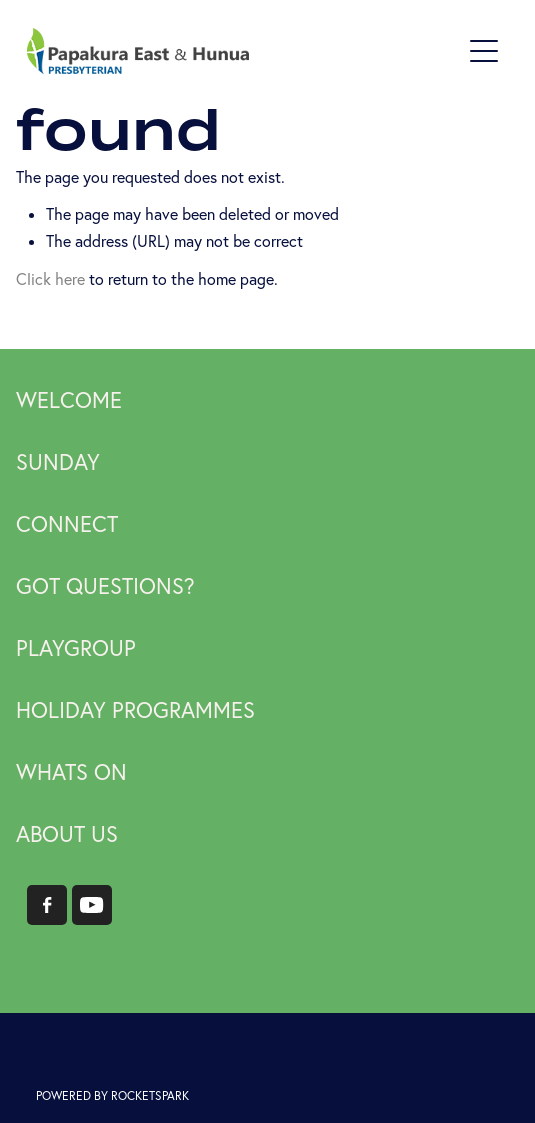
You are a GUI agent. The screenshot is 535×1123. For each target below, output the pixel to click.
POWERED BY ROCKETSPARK (112, 1095)
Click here (50, 279)
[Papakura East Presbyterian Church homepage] (244, 51)
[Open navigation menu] (484, 51)
